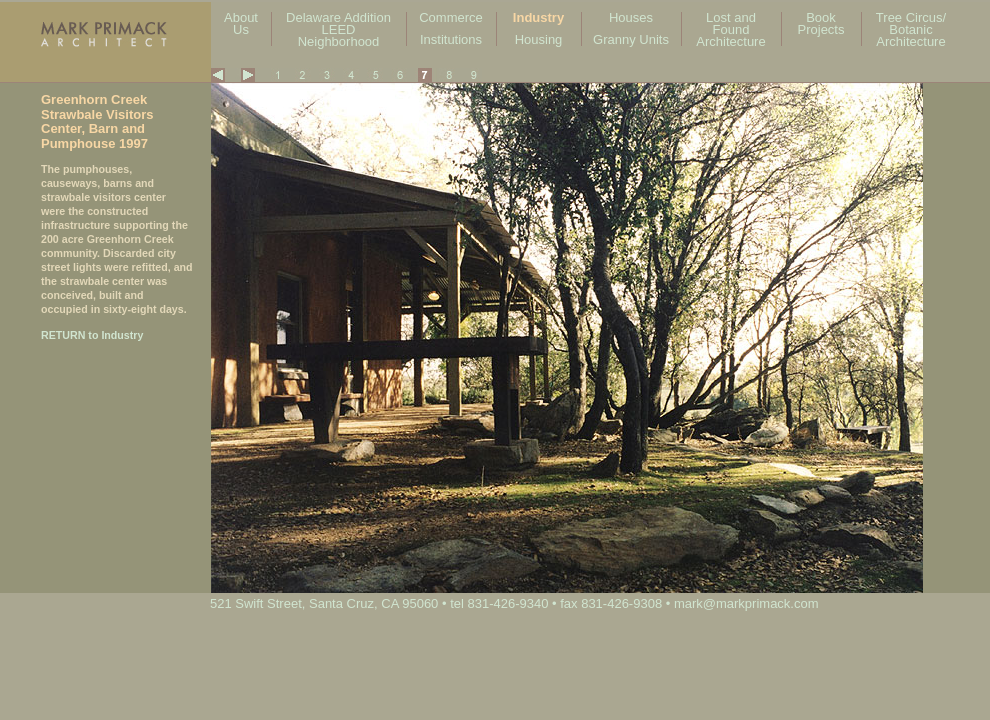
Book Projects (821, 23)
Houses (631, 17)
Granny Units (631, 39)
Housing (539, 39)
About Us (241, 23)
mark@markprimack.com (746, 603)
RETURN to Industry (92, 335)
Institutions (451, 39)
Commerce (451, 17)
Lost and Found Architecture (730, 29)
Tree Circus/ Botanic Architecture (911, 29)
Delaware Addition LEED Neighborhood (338, 29)
